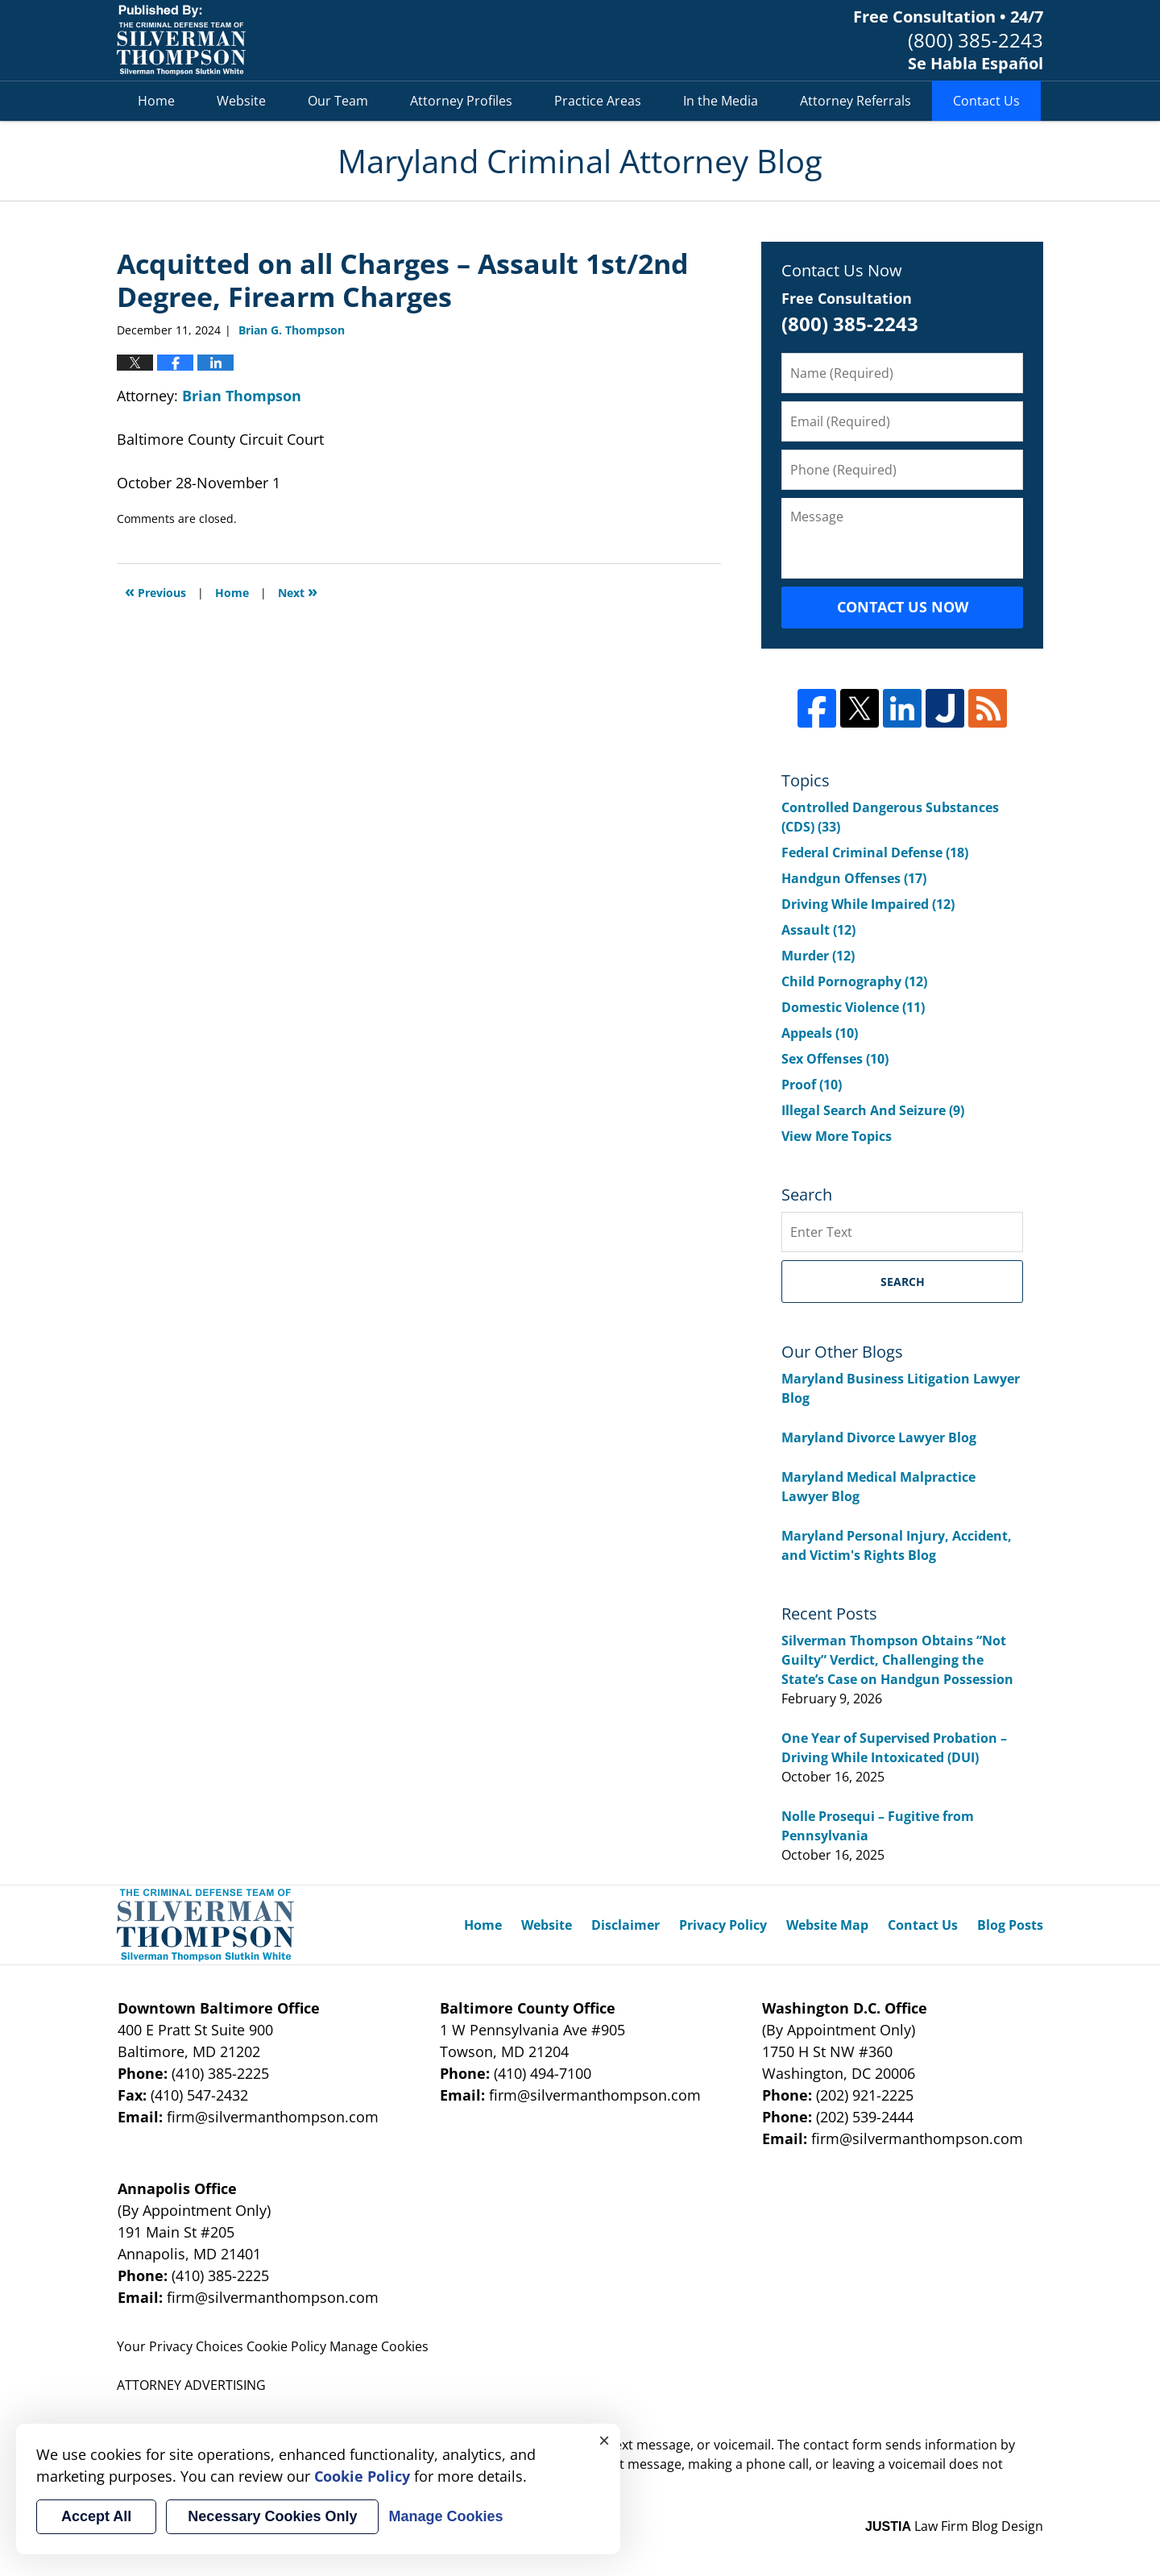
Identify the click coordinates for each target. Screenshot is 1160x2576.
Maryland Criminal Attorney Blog (181, 40)
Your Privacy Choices (180, 2346)
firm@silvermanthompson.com (273, 2116)
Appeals (819, 1033)
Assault (818, 930)
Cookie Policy (286, 2346)
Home (156, 101)
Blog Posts (1010, 1925)
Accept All (96, 2516)
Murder (818, 955)
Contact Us (986, 101)
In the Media (720, 101)
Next (297, 591)
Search (902, 1281)
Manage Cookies (379, 2346)
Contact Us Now (902, 606)
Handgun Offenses (853, 878)
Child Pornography (854, 981)
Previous (155, 591)
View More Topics (836, 1136)
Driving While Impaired (868, 904)
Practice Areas (597, 101)
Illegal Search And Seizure (872, 1110)
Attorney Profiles (461, 101)
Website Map (827, 1925)
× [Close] (604, 2439)
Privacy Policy (723, 1925)
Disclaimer (625, 1925)
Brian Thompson (241, 395)
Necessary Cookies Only (272, 2516)
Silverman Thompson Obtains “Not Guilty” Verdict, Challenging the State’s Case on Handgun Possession (897, 1660)
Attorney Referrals (855, 101)
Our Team (338, 101)
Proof (811, 1084)
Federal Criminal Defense (874, 852)
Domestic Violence (853, 1007)
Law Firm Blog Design (954, 2526)
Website (241, 101)
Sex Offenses (835, 1059)
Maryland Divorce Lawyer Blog (878, 1437)
